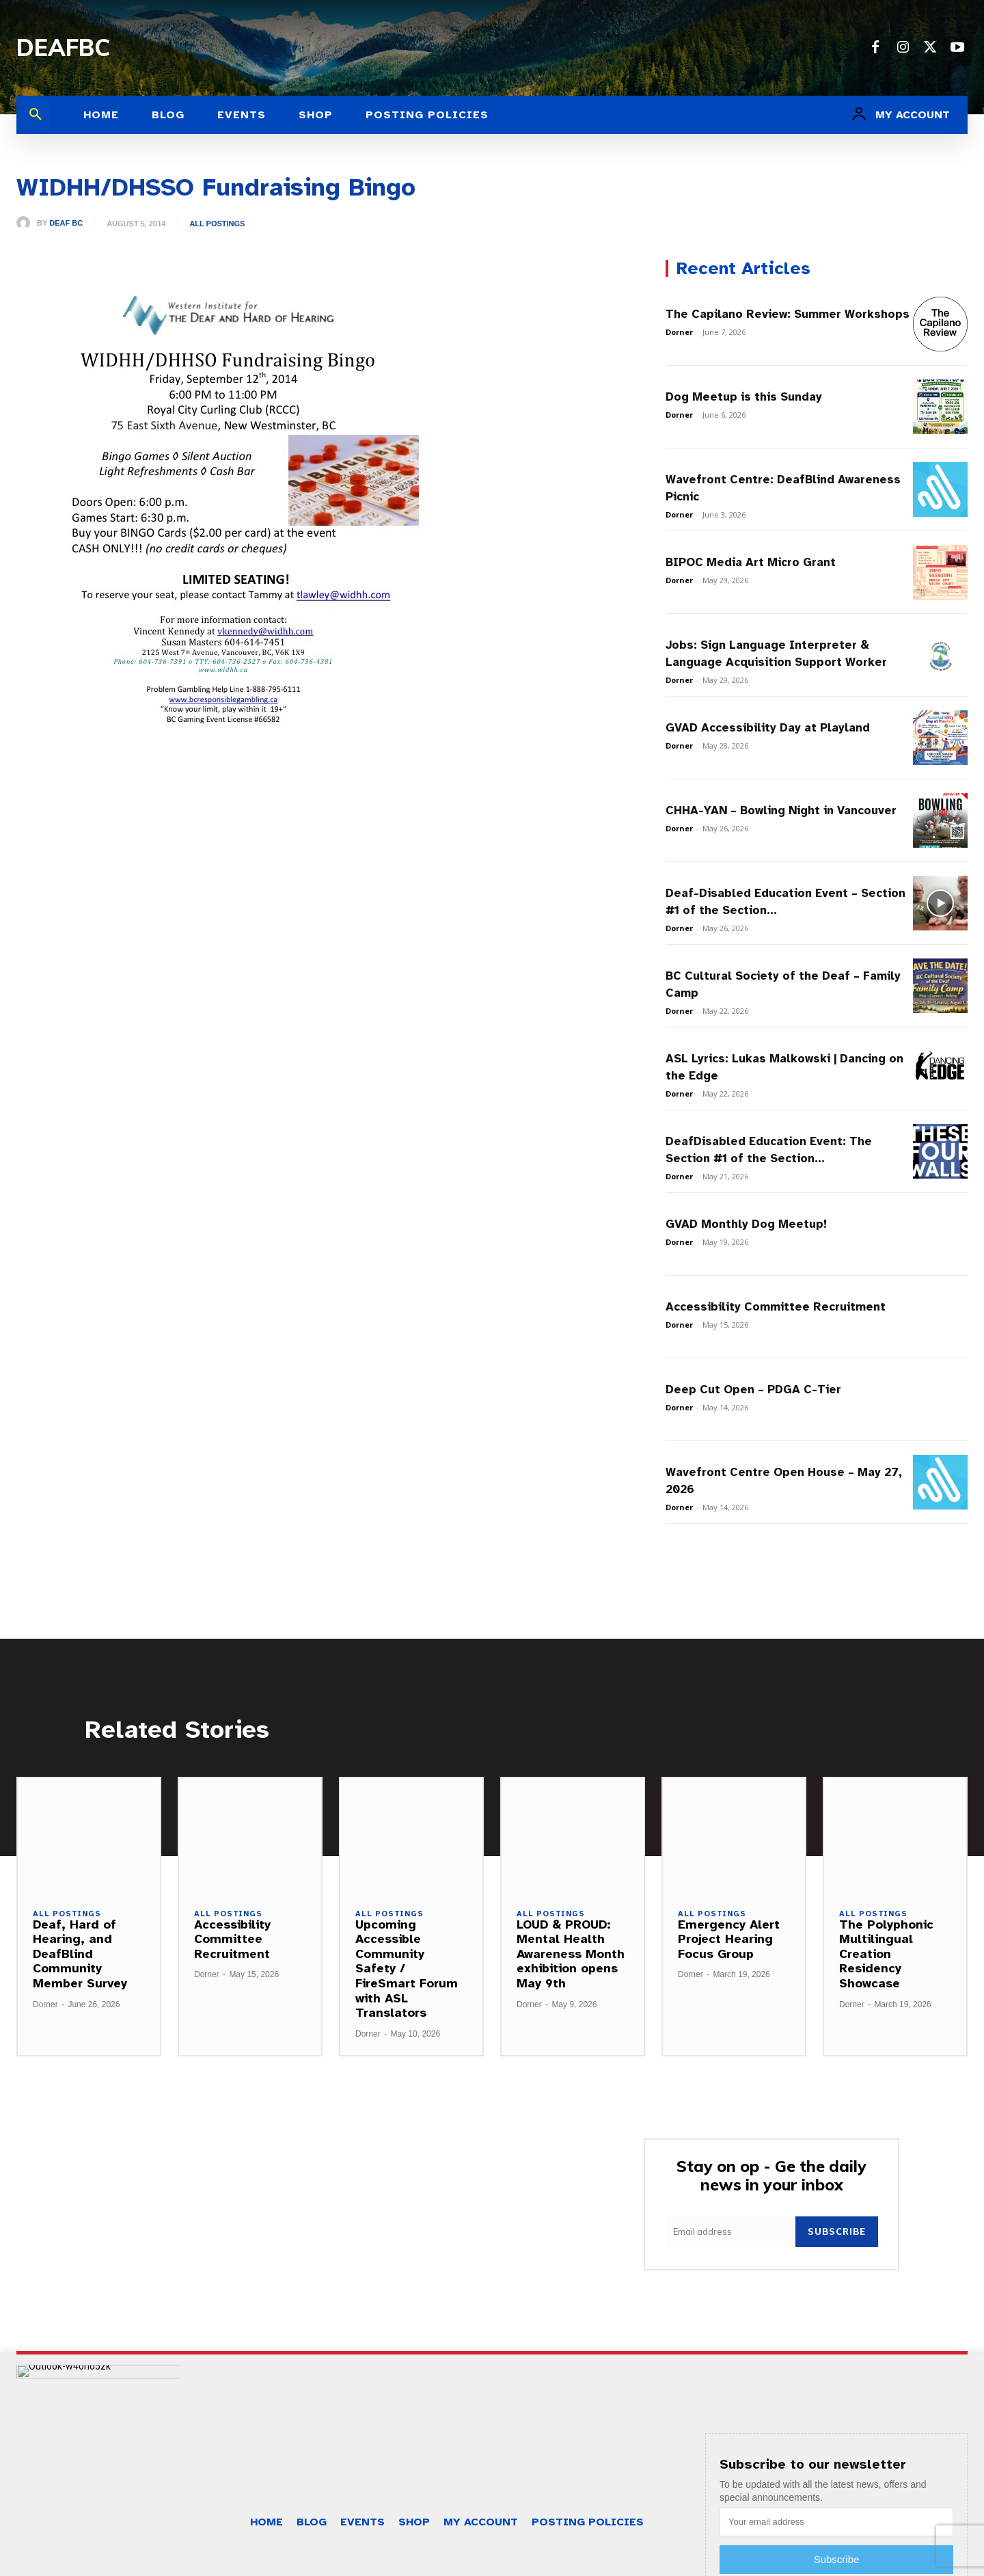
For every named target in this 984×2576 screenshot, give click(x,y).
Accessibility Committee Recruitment (776, 1307)
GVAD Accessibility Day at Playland (768, 728)
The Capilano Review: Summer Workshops (788, 314)
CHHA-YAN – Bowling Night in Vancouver (781, 810)
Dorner (679, 332)
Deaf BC (66, 223)
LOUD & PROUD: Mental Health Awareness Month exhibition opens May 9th (571, 1954)
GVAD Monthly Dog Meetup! (746, 1224)
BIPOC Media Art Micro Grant (751, 562)
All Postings (217, 224)
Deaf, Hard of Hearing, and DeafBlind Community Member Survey (80, 1954)
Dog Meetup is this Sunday (744, 397)
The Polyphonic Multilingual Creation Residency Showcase (886, 1954)
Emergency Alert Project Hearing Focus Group (729, 1939)
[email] (730, 2231)
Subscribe (837, 2231)
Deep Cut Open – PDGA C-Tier (753, 1389)
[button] (35, 115)
